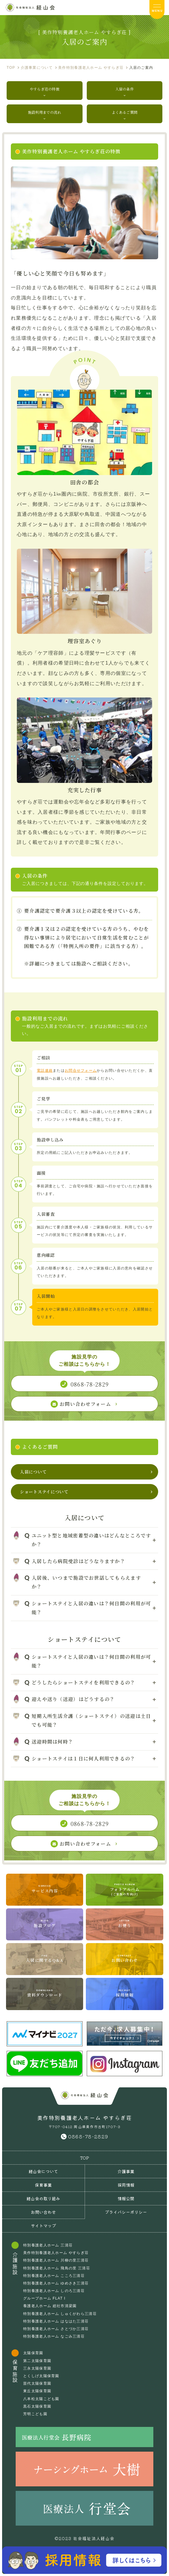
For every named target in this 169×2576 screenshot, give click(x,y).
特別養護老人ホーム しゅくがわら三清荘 (60, 2314)
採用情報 (125, 2185)
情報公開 (125, 2198)
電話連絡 (45, 1070)
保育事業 (43, 2185)
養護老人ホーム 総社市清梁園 (50, 2306)
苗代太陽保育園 (37, 2383)
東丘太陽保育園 (37, 2391)
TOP (84, 2158)
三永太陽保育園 (37, 2368)
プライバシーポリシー (126, 2212)
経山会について (43, 2171)
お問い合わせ (43, 2212)
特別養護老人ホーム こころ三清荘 (54, 2276)
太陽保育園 (33, 2353)
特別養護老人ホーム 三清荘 (48, 2245)
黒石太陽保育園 (37, 2406)
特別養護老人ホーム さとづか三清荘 (56, 2329)
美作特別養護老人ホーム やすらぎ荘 (56, 2253)
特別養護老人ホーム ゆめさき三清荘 (56, 2283)
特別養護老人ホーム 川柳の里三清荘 (56, 2260)
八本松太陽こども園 (41, 2399)
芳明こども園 (35, 2414)
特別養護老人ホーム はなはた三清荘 (56, 2321)
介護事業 (125, 2171)
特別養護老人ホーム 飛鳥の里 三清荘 (56, 2268)
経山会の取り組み (43, 2198)
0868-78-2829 (88, 2136)
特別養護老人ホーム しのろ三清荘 (54, 2291)
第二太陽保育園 (37, 2361)
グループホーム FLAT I (44, 2298)
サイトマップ (43, 2226)
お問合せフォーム (81, 1070)
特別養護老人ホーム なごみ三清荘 (54, 2336)
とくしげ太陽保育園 (41, 2376)
